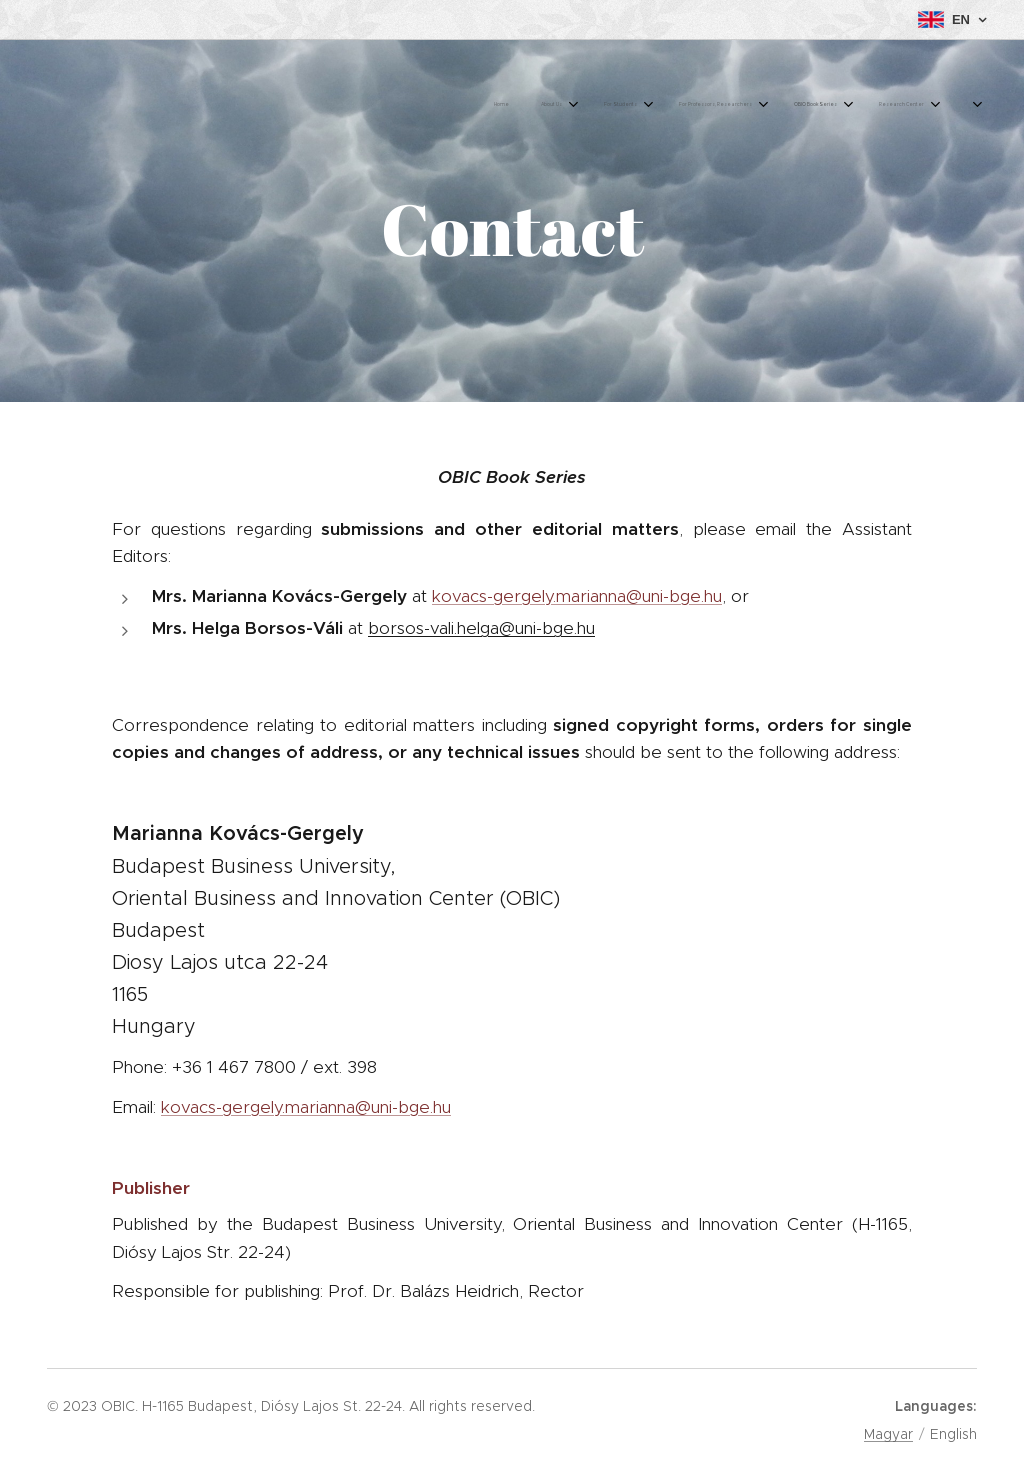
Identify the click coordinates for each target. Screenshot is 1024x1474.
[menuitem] (668, 105)
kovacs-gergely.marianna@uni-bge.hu (577, 596)
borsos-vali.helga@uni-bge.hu (481, 628)
